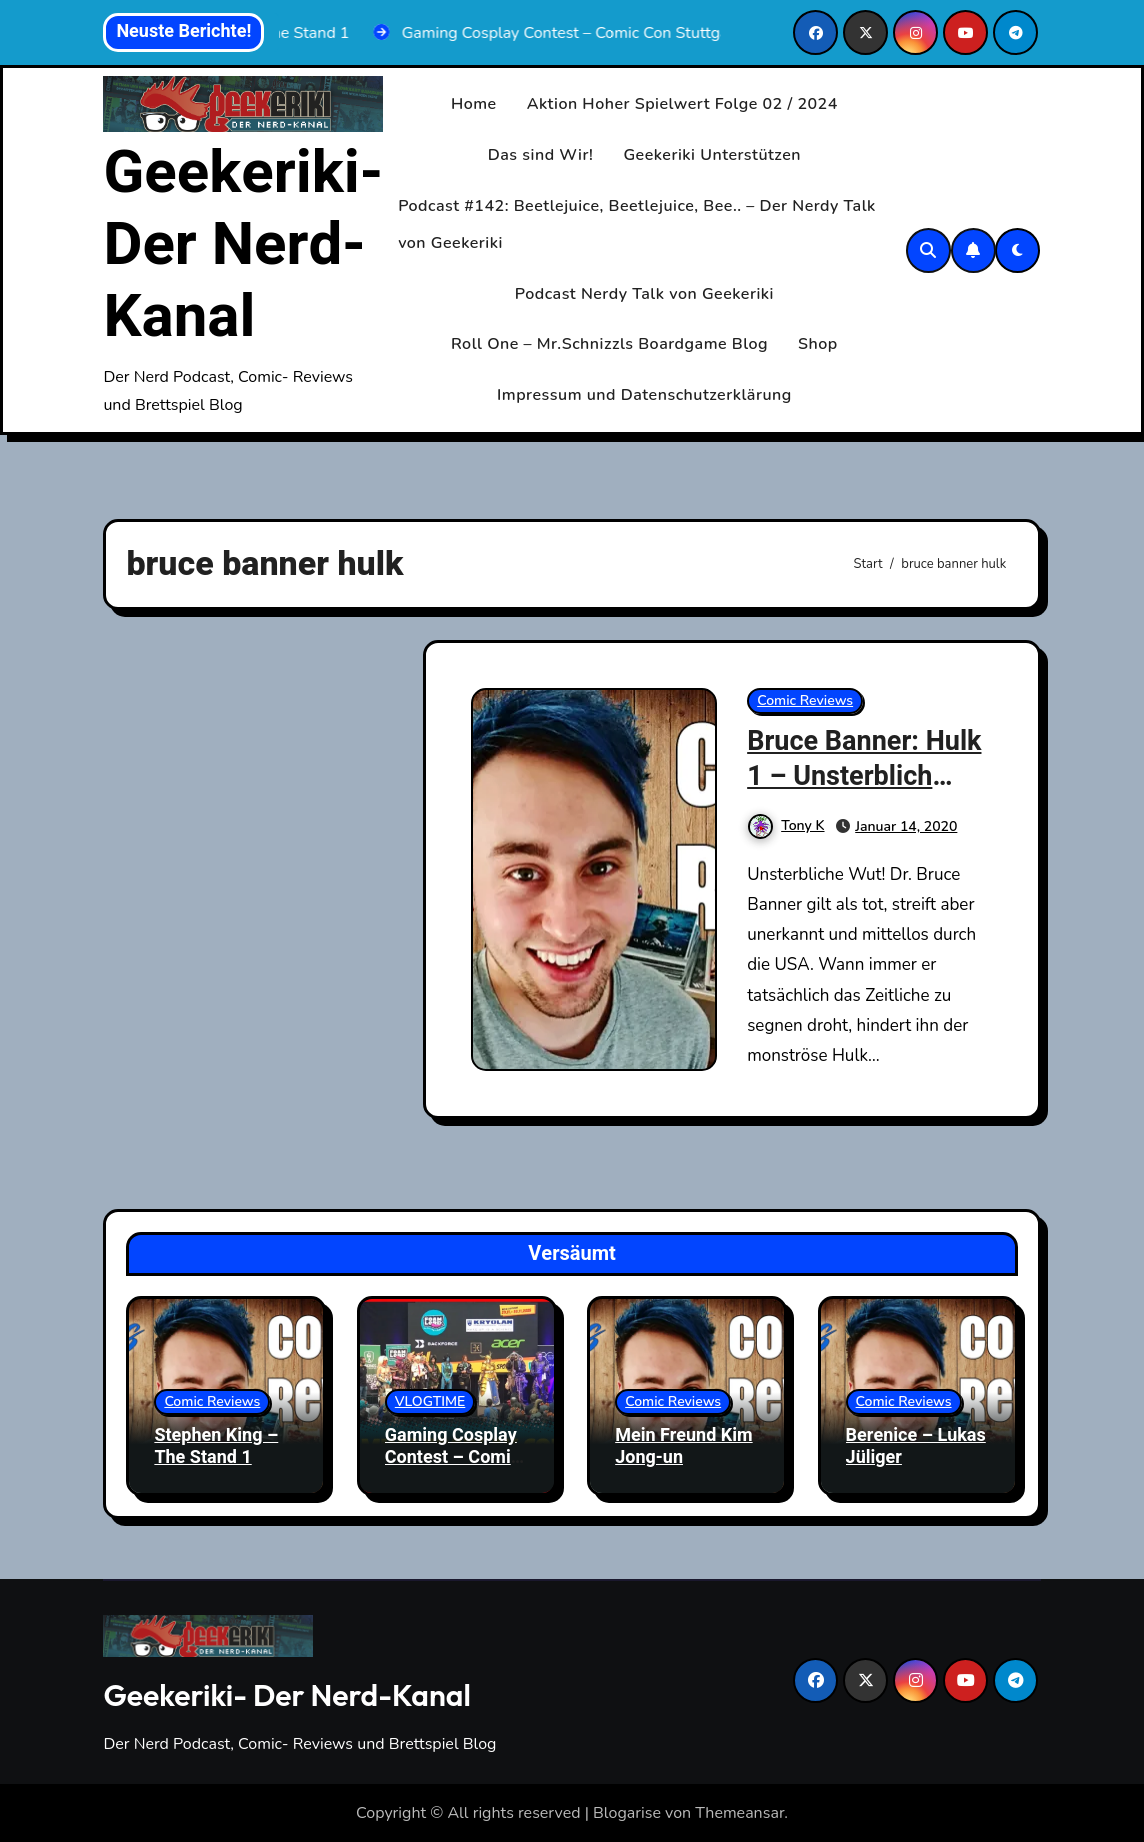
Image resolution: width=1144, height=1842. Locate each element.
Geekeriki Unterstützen (712, 155)
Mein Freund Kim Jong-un (683, 1446)
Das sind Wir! (541, 155)
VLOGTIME (430, 1401)
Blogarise (627, 1813)
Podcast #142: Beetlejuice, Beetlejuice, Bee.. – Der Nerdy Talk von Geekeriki (637, 224)
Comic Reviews (805, 700)
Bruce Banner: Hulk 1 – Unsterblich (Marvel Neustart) (864, 776)
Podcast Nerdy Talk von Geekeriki (644, 294)
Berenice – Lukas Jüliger (916, 1446)
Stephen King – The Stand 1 (216, 1446)
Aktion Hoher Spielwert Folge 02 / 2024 (682, 104)
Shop (818, 344)
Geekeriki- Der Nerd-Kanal (243, 245)
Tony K (786, 825)
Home (474, 104)
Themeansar (739, 1813)
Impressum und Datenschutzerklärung (644, 395)
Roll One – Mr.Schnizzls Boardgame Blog (609, 344)
